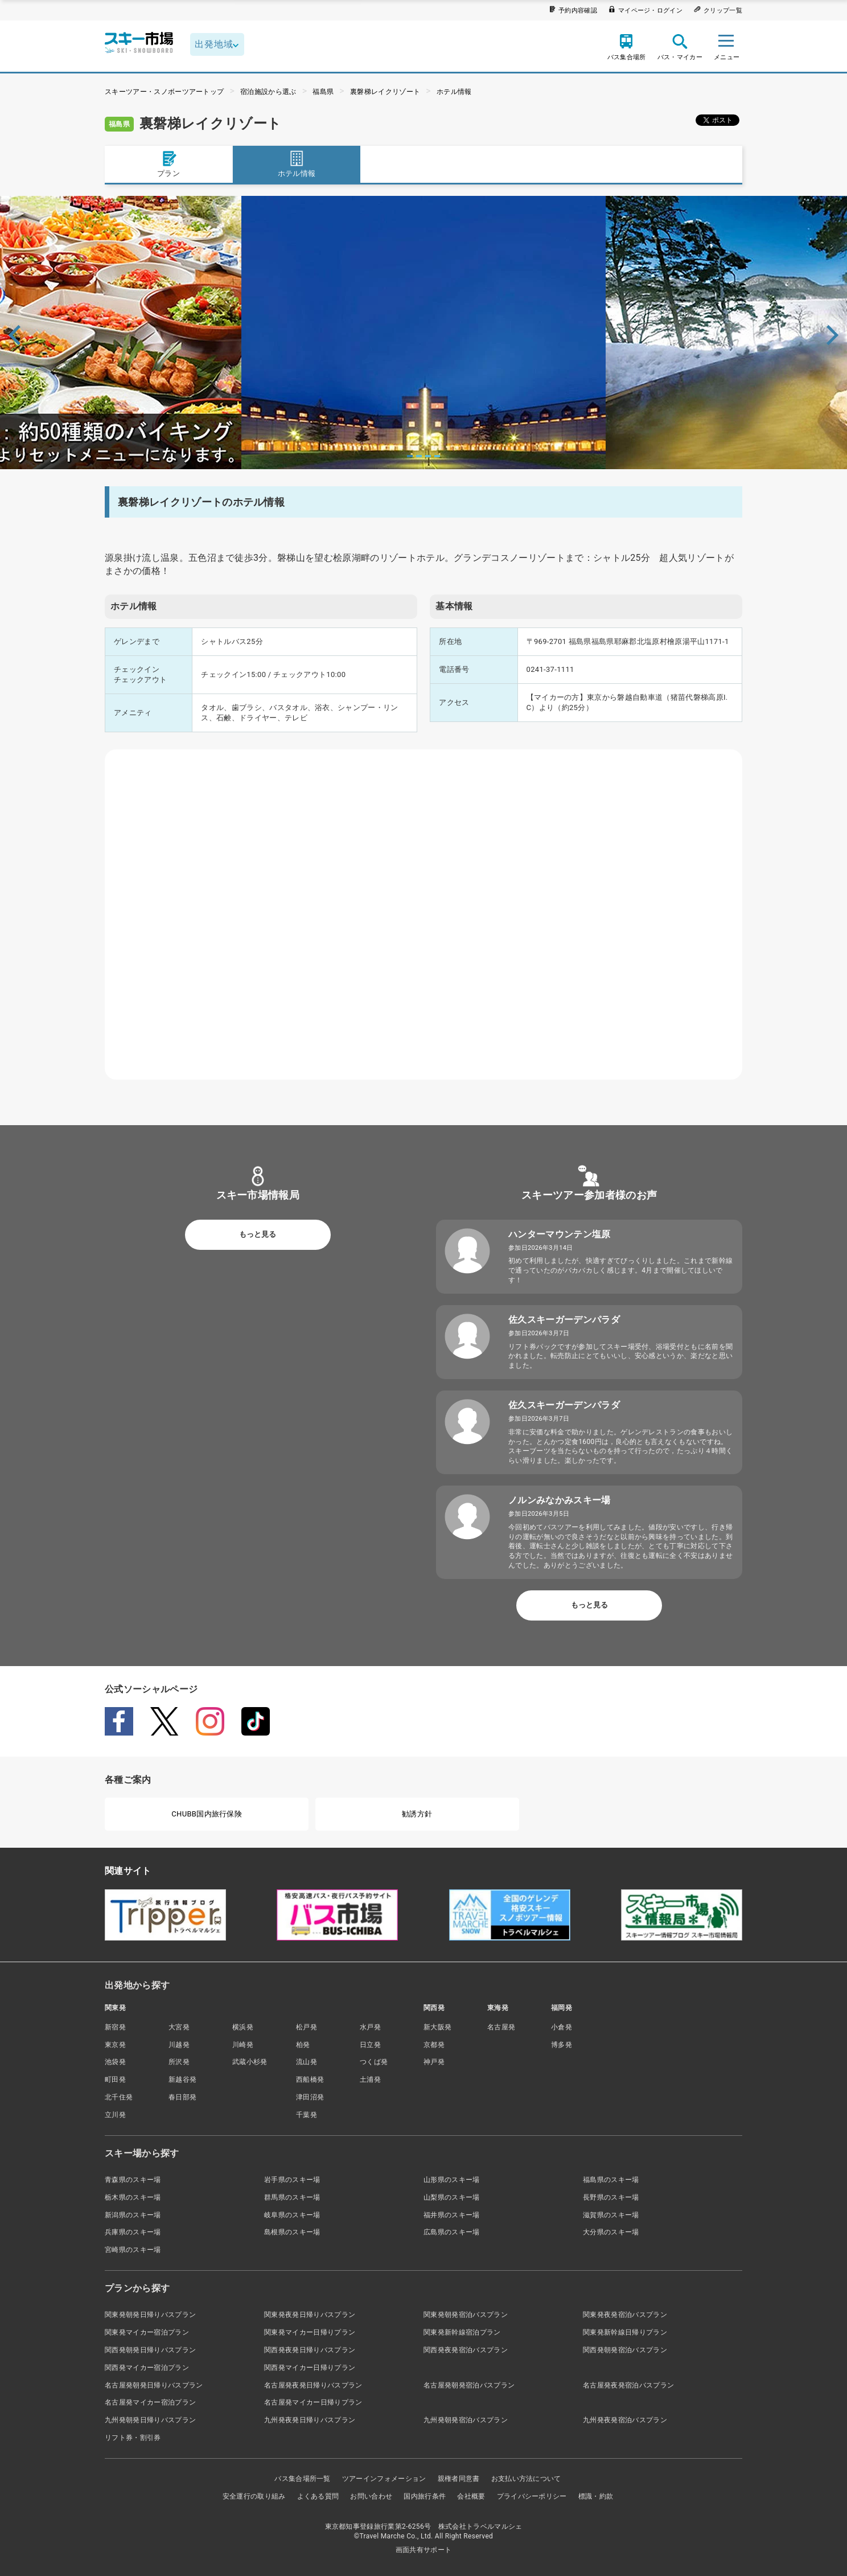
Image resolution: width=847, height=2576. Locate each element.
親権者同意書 (459, 2479)
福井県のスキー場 (452, 2215)
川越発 (179, 2045)
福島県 (323, 92)
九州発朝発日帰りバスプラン (150, 2420)
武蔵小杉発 (250, 2062)
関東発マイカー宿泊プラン (147, 2332)
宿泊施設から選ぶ (268, 92)
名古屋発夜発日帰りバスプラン (313, 2385)
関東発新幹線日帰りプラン (625, 2332)
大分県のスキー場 (611, 2232)
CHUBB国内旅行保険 (206, 1814)
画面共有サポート (424, 2550)
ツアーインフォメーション (384, 2479)
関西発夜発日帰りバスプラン (309, 2350)
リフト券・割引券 (133, 2438)
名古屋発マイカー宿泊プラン (150, 2402)
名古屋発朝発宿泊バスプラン (469, 2385)
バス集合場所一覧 (302, 2479)
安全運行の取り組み (254, 2496)
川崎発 (242, 2045)
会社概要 (471, 2496)
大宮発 (179, 2027)
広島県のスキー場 (452, 2232)
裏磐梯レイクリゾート (385, 92)
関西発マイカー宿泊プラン (147, 2368)
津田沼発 (310, 2097)
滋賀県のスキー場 (611, 2215)
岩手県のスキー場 (292, 2180)
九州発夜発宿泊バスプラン (625, 2420)
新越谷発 (182, 2079)
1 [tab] (410, 456)
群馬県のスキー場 (292, 2197)
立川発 (115, 2115)
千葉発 (306, 2115)
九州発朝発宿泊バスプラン (466, 2420)
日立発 (370, 2045)
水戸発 (370, 2027)
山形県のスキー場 (452, 2180)
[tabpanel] (423, 332)
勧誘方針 (417, 1814)
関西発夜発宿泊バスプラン (466, 2350)
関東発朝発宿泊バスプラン (466, 2315)
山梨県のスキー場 (452, 2197)
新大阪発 (437, 2027)
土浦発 (370, 2079)
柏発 (303, 2045)
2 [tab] (419, 456)
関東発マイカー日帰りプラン (309, 2332)
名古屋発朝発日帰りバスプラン (154, 2385)
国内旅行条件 (425, 2496)
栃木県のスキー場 (133, 2197)
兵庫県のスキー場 (133, 2232)
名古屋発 (501, 2027)
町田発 (115, 2079)
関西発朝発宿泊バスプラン (625, 2350)
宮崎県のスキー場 (133, 2250)
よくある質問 (318, 2496)
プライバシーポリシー (532, 2496)
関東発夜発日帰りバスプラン (309, 2315)
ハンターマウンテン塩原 (559, 1234)
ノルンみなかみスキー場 (559, 1500)
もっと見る (257, 1234)
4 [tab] (437, 456)
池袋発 (115, 2062)
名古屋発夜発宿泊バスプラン (628, 2385)
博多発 (561, 2045)
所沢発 (179, 2062)
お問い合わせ (371, 2496)
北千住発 (119, 2097)
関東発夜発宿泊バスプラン (625, 2315)
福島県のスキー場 (611, 2180)
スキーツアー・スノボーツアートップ (164, 92)
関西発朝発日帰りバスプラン (150, 2350)
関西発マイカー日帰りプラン (309, 2368)
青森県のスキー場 (133, 2180)
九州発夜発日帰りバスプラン (309, 2420)
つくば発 (374, 2062)
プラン (168, 164)
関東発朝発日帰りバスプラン (150, 2315)
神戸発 (434, 2062)
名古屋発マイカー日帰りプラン (313, 2402)
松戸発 (306, 2027)
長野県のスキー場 (611, 2197)
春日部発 (182, 2097)
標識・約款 (596, 2496)
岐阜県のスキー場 (292, 2215)
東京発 (115, 2045)
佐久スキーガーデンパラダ (564, 1319)
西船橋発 (310, 2079)
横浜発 (242, 2027)
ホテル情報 (454, 92)
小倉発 (561, 2027)
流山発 (306, 2062)
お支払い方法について (526, 2479)
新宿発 (115, 2027)
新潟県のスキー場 (133, 2215)
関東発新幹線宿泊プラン (462, 2332)
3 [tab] (428, 456)
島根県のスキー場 (292, 2232)
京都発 (434, 2045)
